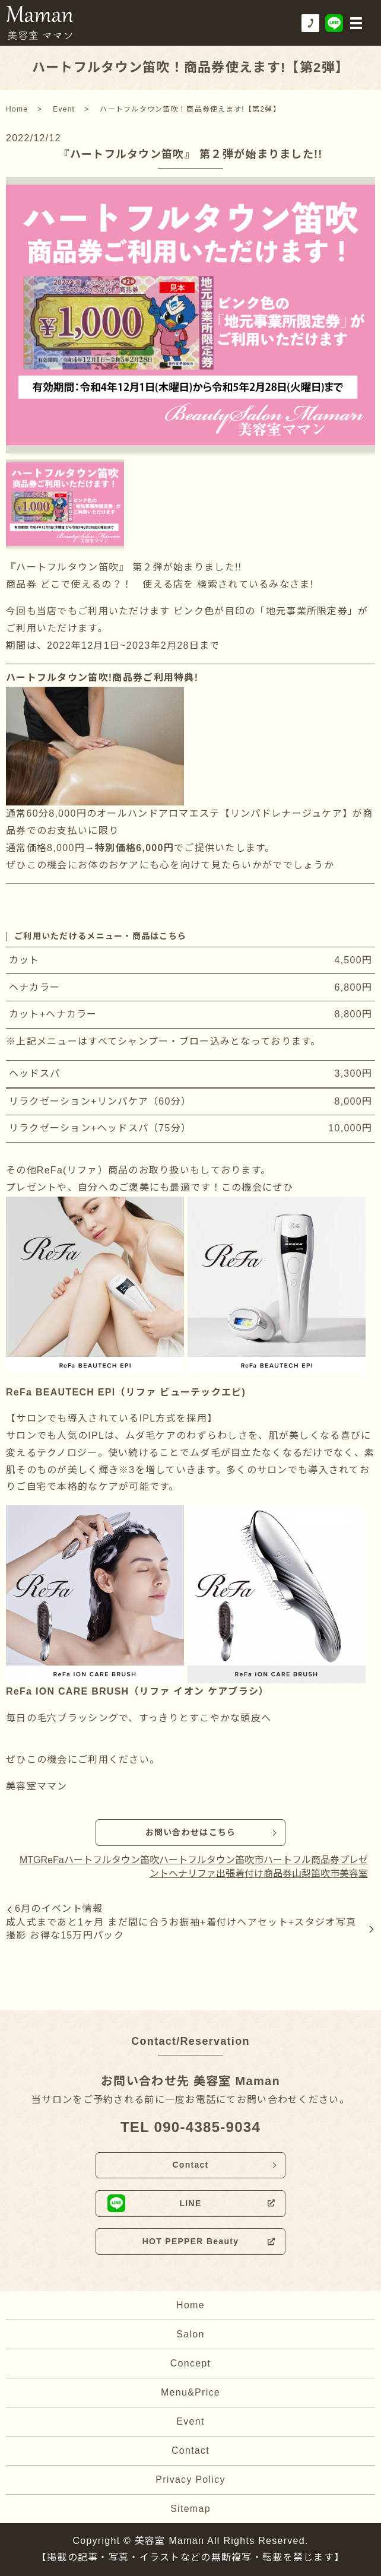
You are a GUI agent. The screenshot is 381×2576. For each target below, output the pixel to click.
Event (64, 109)
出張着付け (239, 1873)
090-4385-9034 (207, 2127)
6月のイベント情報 (59, 1909)
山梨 (301, 1873)
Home (17, 109)
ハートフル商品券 (301, 1860)
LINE (190, 2203)
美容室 (353, 1873)
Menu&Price (190, 2392)
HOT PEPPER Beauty (190, 2241)
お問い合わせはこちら (190, 1832)
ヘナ (178, 1873)
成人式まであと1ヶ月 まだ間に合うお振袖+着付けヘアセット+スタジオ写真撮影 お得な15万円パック (181, 1928)
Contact (190, 2164)
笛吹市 (325, 1873)
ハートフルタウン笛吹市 (211, 1860)
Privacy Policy (190, 2480)
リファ (202, 1873)
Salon (190, 2334)
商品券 (277, 1873)
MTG (30, 1860)
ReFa (52, 1860)
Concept (190, 2363)
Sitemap (190, 2509)
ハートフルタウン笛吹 (111, 1860)
